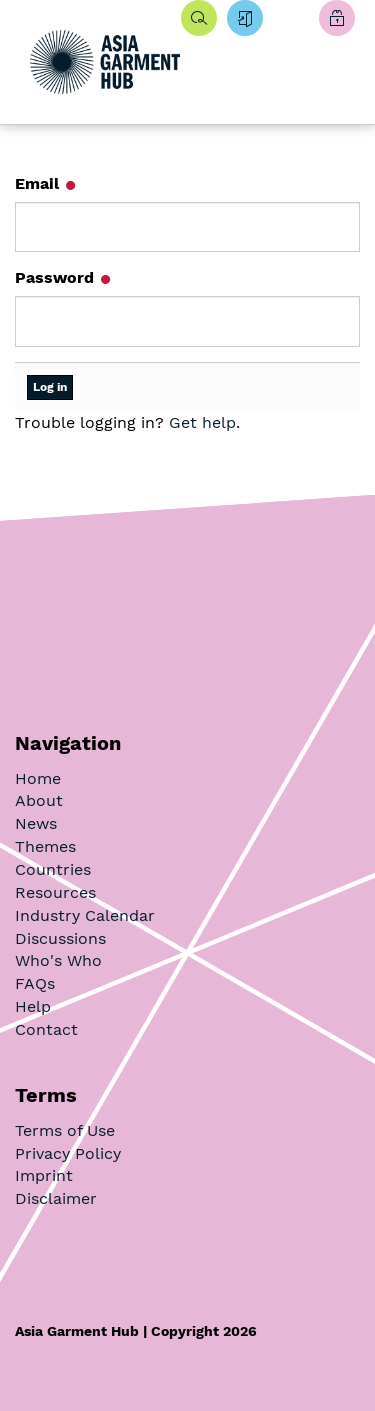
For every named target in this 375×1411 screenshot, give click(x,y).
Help (33, 1006)
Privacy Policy (68, 1153)
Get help (202, 422)
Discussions (60, 938)
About (39, 800)
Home (38, 778)
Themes (45, 846)
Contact (46, 1029)
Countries (53, 869)
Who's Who (58, 960)
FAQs (35, 983)
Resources (55, 892)
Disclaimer (56, 1198)
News (36, 823)
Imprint (44, 1175)
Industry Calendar (85, 915)
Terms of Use (65, 1130)
